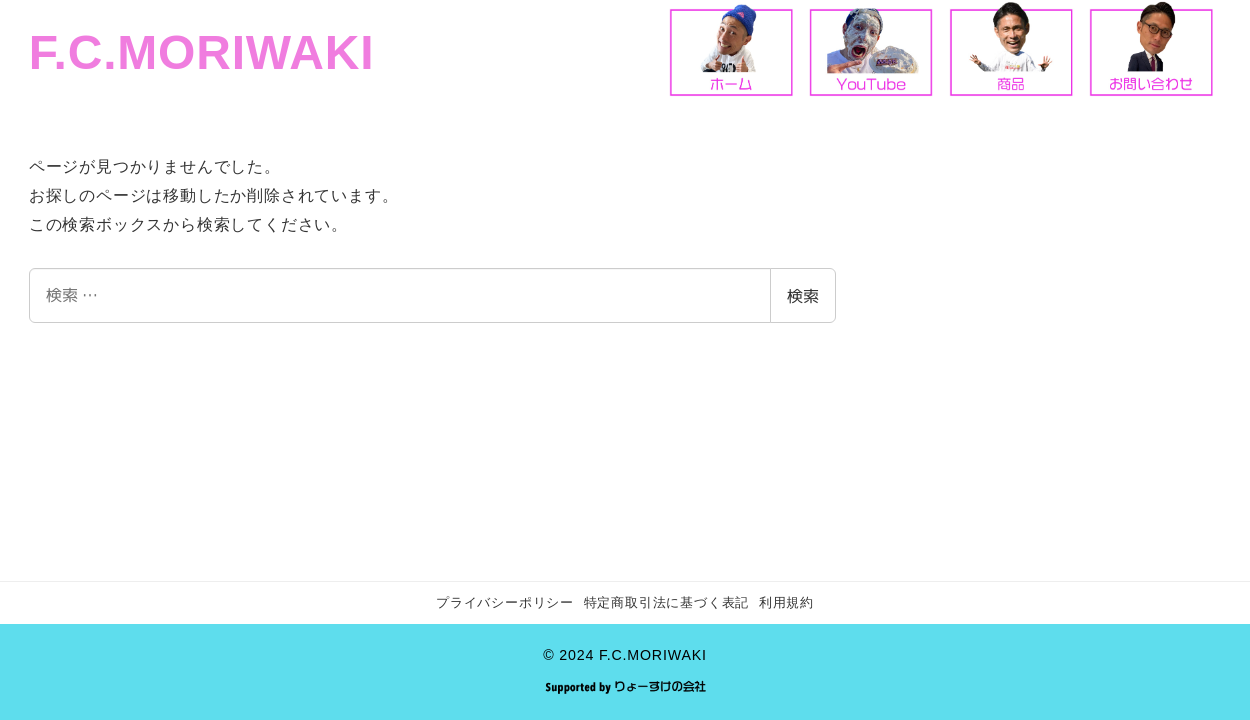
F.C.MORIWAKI (202, 52)
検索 (803, 296)
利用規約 (786, 602)
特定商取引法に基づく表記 (667, 602)
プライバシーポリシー (505, 602)
